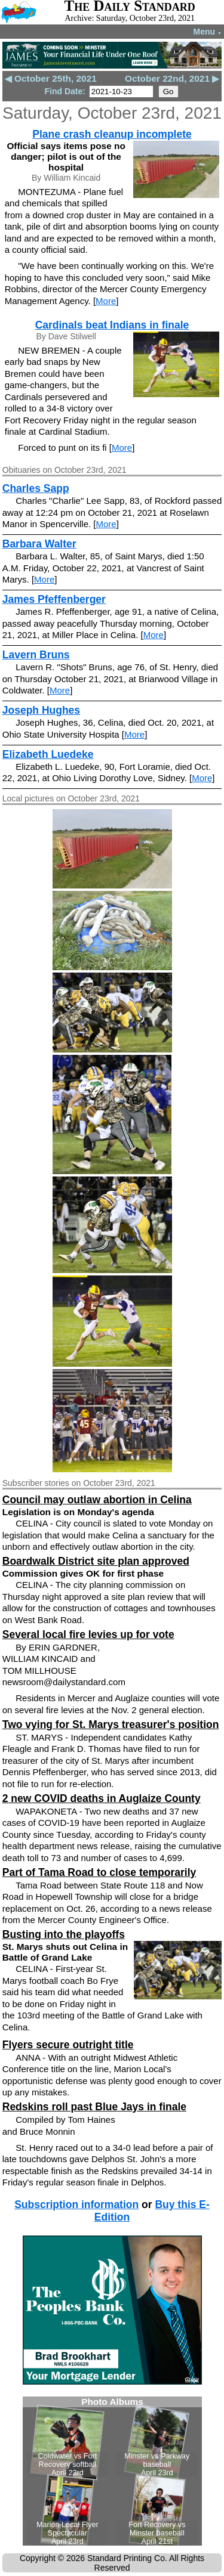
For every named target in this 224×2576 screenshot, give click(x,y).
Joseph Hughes (41, 710)
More (106, 301)
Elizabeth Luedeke (48, 754)
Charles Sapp (35, 488)
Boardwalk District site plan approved (95, 1561)
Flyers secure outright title (68, 2045)
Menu (208, 31)
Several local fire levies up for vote (88, 1634)
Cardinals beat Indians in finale (112, 325)
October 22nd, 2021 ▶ (172, 78)
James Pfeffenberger (54, 599)
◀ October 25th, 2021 (51, 78)
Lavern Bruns (36, 655)
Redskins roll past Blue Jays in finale (94, 2107)
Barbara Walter (39, 544)
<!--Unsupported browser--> (112, 2471)
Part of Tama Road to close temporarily (99, 1872)
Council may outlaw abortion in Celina (97, 1500)
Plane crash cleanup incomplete (111, 134)
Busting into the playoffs (63, 1934)
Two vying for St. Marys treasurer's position (110, 1724)
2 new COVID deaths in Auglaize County (101, 1798)
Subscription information (76, 2204)
